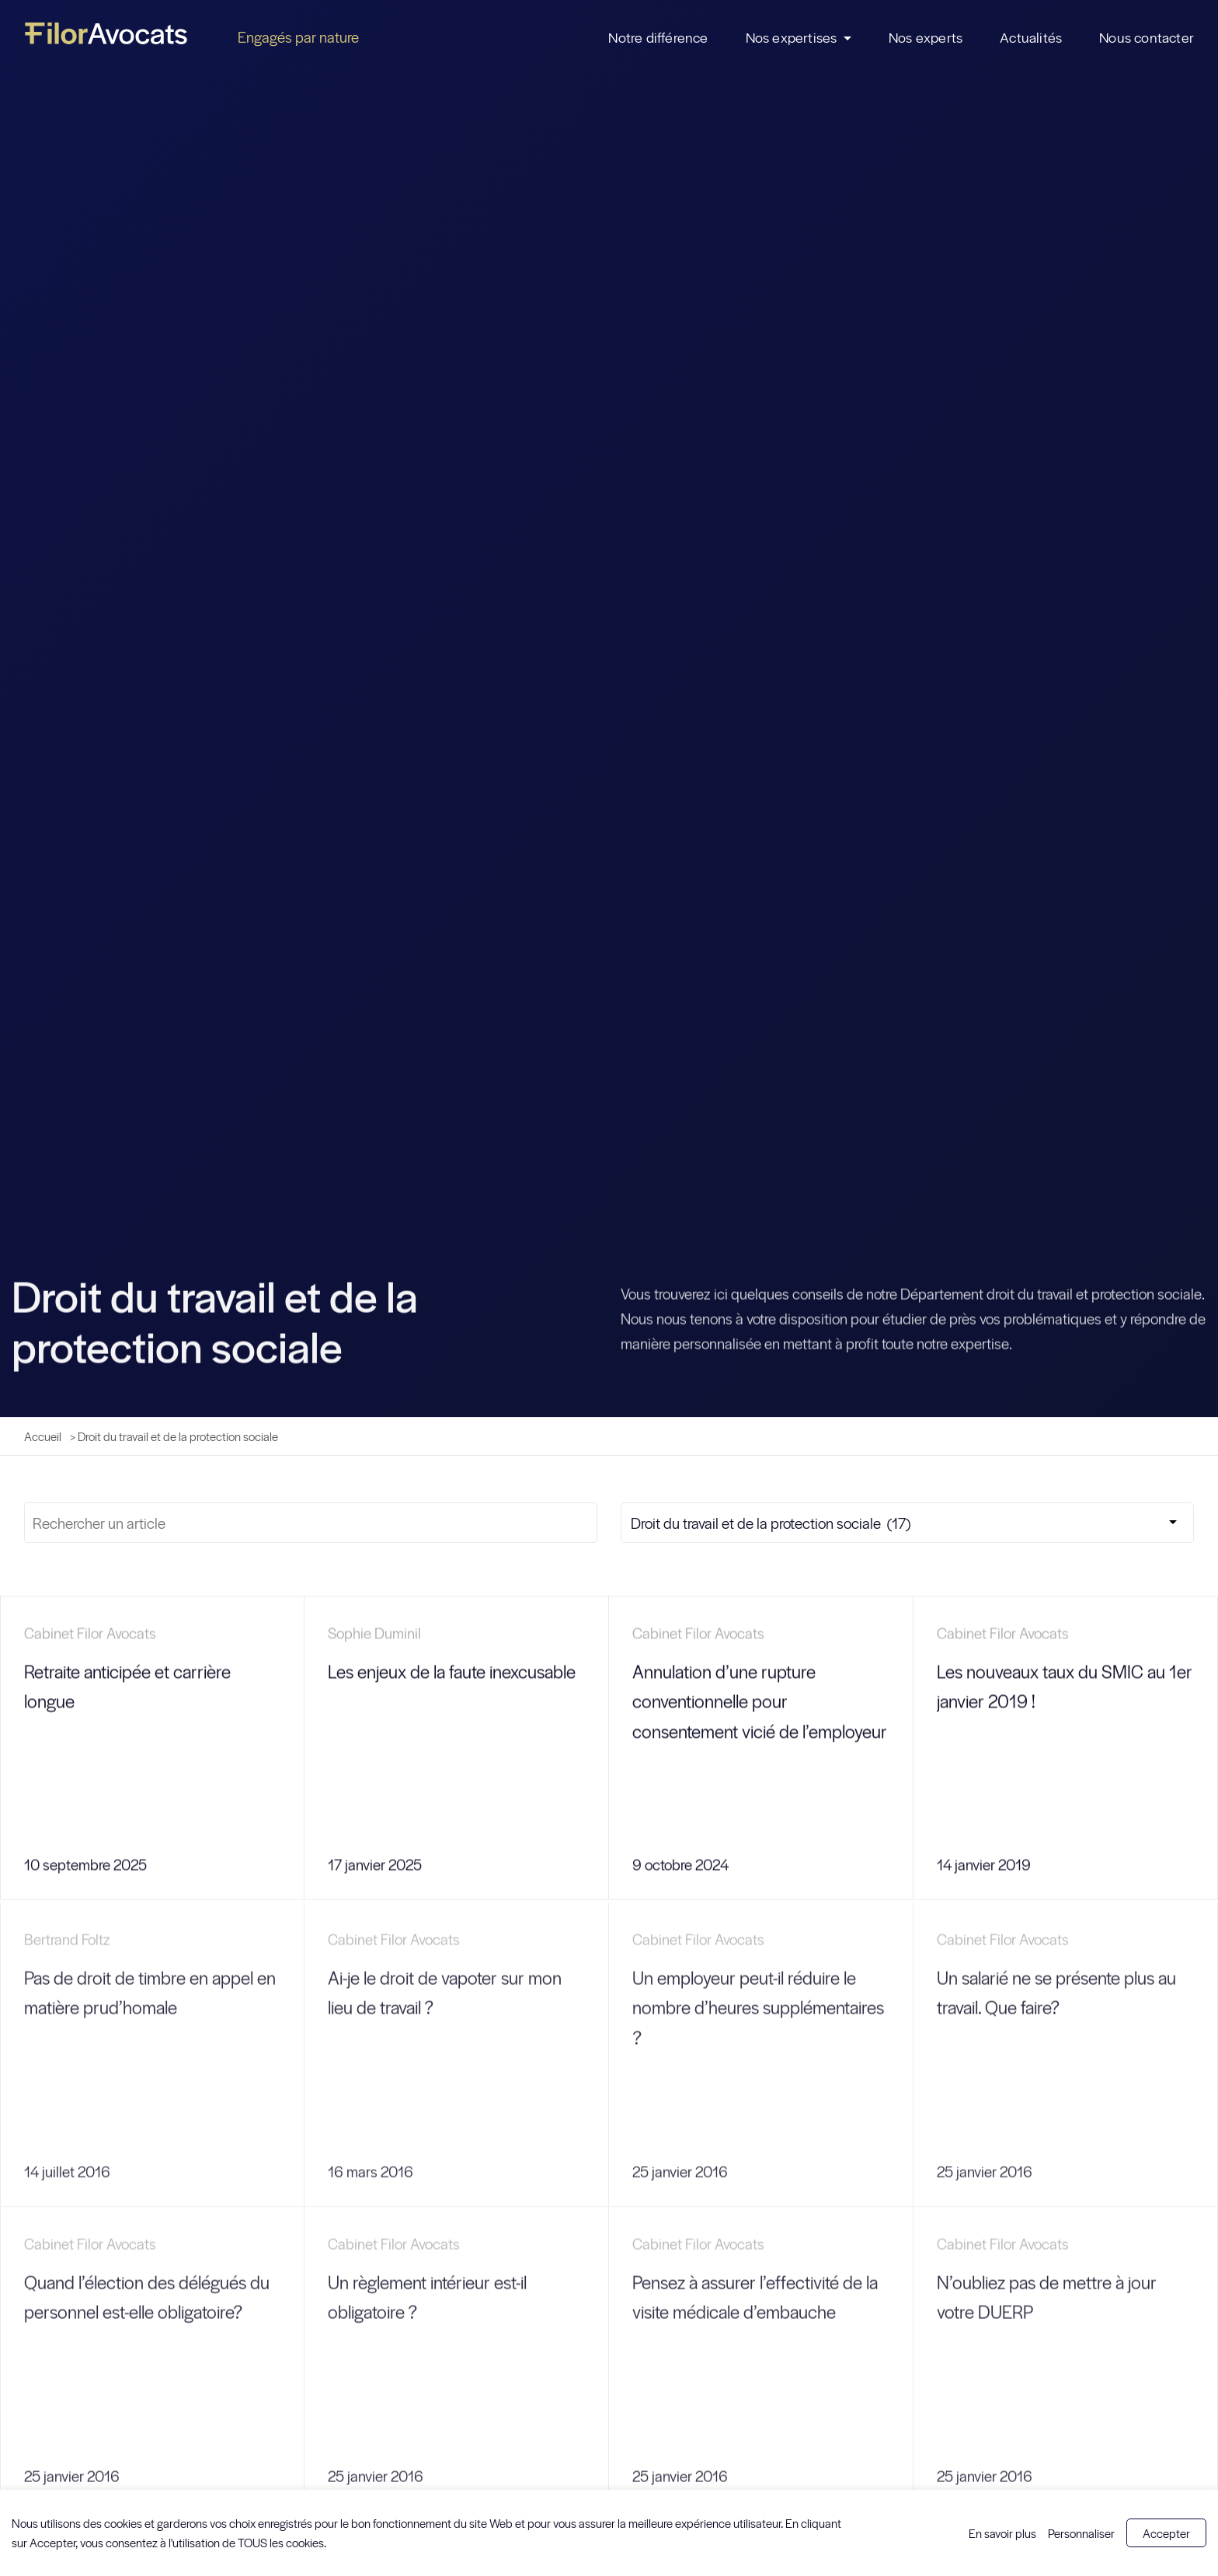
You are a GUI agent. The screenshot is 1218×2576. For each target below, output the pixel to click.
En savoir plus (1002, 2533)
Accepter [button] (1166, 2533)
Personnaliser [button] (1081, 2533)
